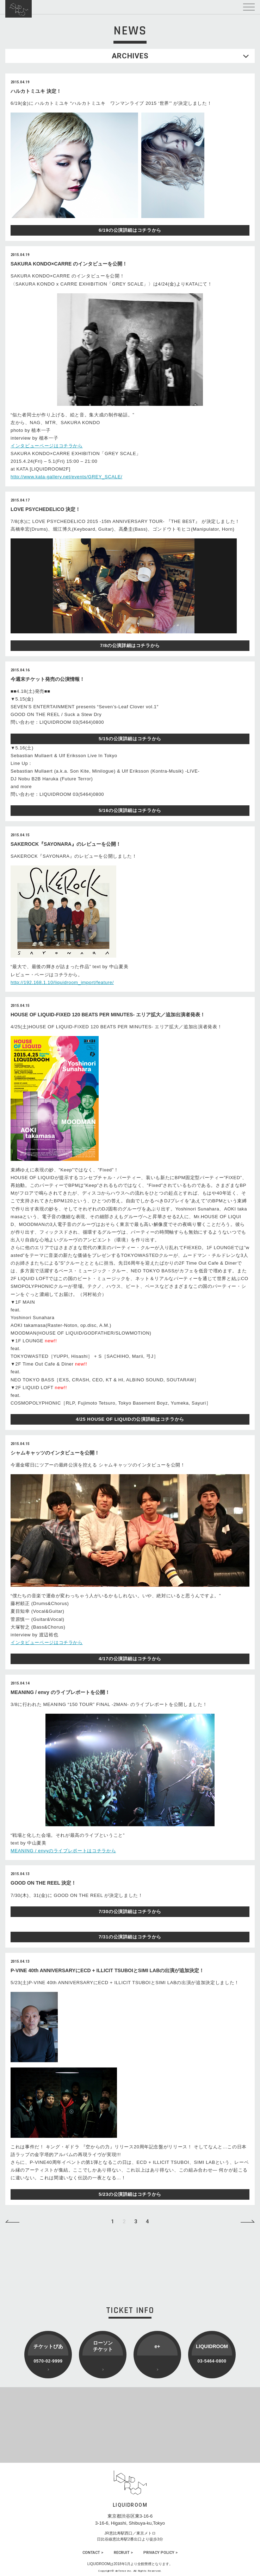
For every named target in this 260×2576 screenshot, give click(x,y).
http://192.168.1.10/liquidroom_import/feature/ (62, 982)
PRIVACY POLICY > (160, 2552)
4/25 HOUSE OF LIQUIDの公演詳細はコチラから (130, 1419)
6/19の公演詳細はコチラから (130, 230)
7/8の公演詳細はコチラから (130, 645)
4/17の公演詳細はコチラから (130, 1658)
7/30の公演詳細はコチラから (130, 1911)
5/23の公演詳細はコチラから (130, 2194)
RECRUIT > (123, 2552)
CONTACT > (92, 2552)
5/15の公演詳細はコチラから (130, 738)
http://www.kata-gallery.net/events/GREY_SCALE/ (66, 476)
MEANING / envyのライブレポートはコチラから (63, 1850)
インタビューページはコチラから (47, 445)
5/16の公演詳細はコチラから (130, 810)
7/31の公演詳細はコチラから (130, 1936)
